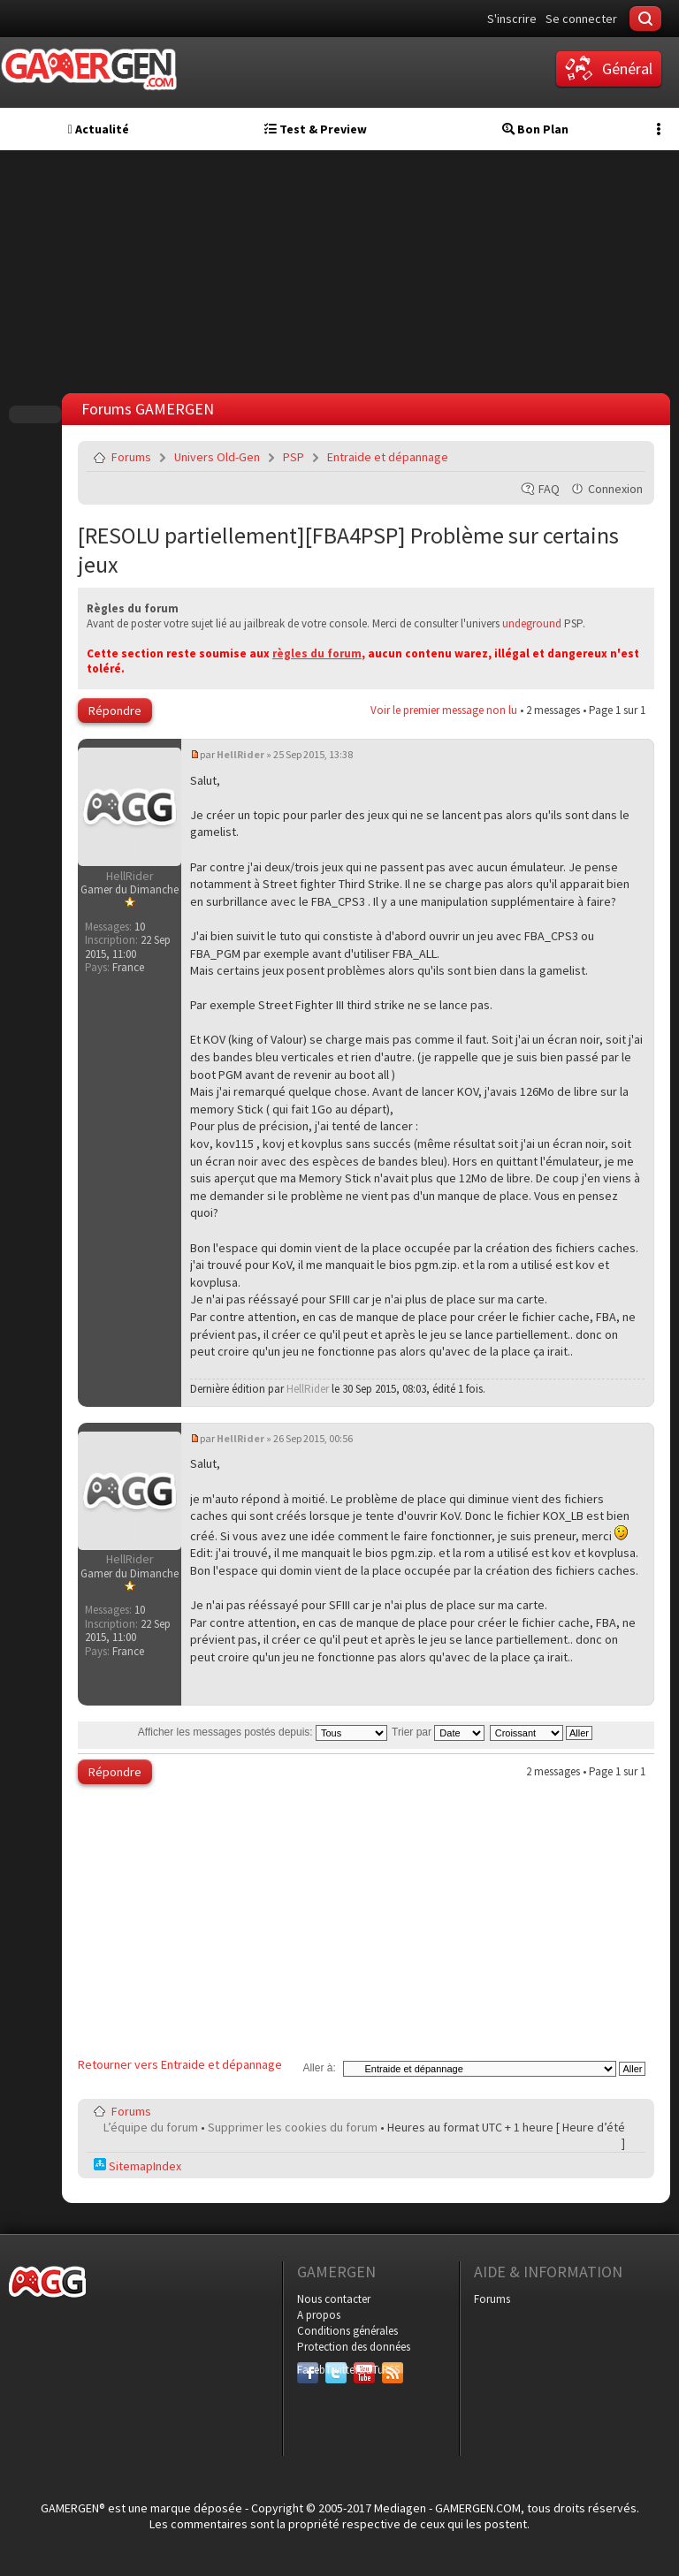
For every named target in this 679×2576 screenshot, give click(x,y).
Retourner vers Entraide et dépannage (180, 2064)
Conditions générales (347, 2330)
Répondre (114, 710)
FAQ (549, 489)
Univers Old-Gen (217, 457)
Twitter (336, 2369)
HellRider (240, 754)
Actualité (98, 129)
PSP (293, 457)
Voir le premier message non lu (443, 710)
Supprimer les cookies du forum (293, 2127)
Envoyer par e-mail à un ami (628, 457)
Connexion (615, 489)
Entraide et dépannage (387, 457)
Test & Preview (315, 129)
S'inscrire (512, 19)
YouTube (364, 2369)
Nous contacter (333, 2298)
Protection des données (353, 2346)
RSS (391, 2369)
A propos (318, 2314)
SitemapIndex (137, 2166)
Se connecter (581, 19)
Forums (131, 457)
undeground (531, 623)
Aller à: (318, 2068)
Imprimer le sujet (587, 457)
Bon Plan (535, 129)
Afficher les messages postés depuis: (262, 1732)
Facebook (307, 2369)
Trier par (438, 1732)
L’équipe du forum (150, 2127)
